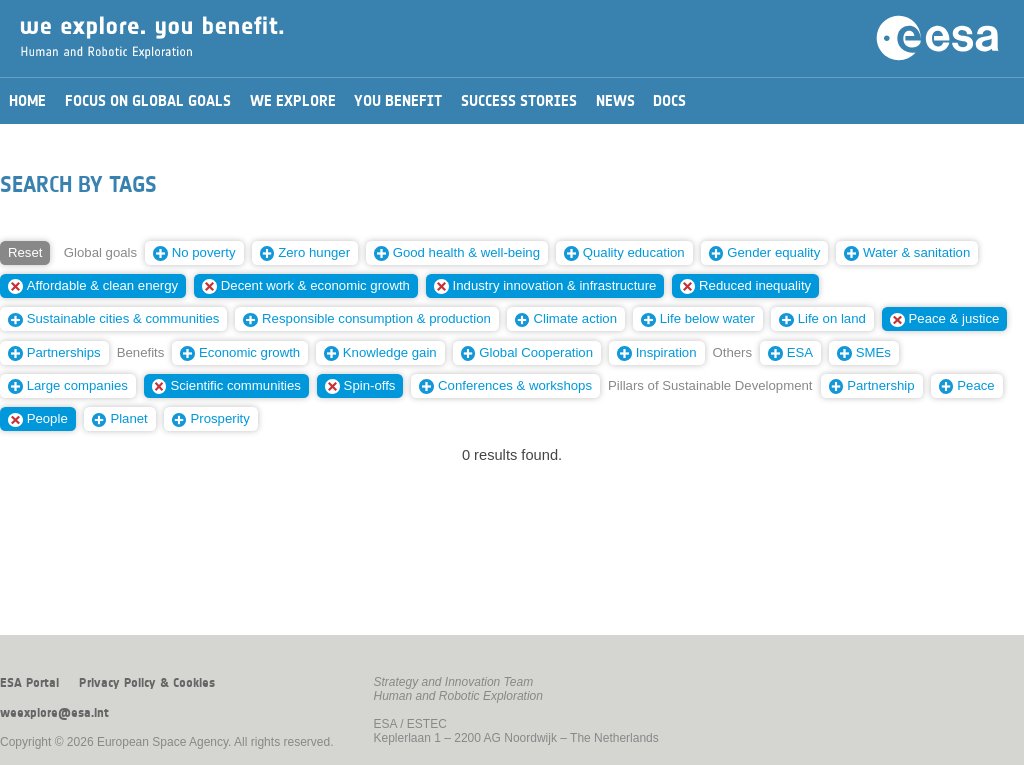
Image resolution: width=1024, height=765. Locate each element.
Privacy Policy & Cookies (147, 683)
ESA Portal (29, 683)
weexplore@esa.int (54, 713)
